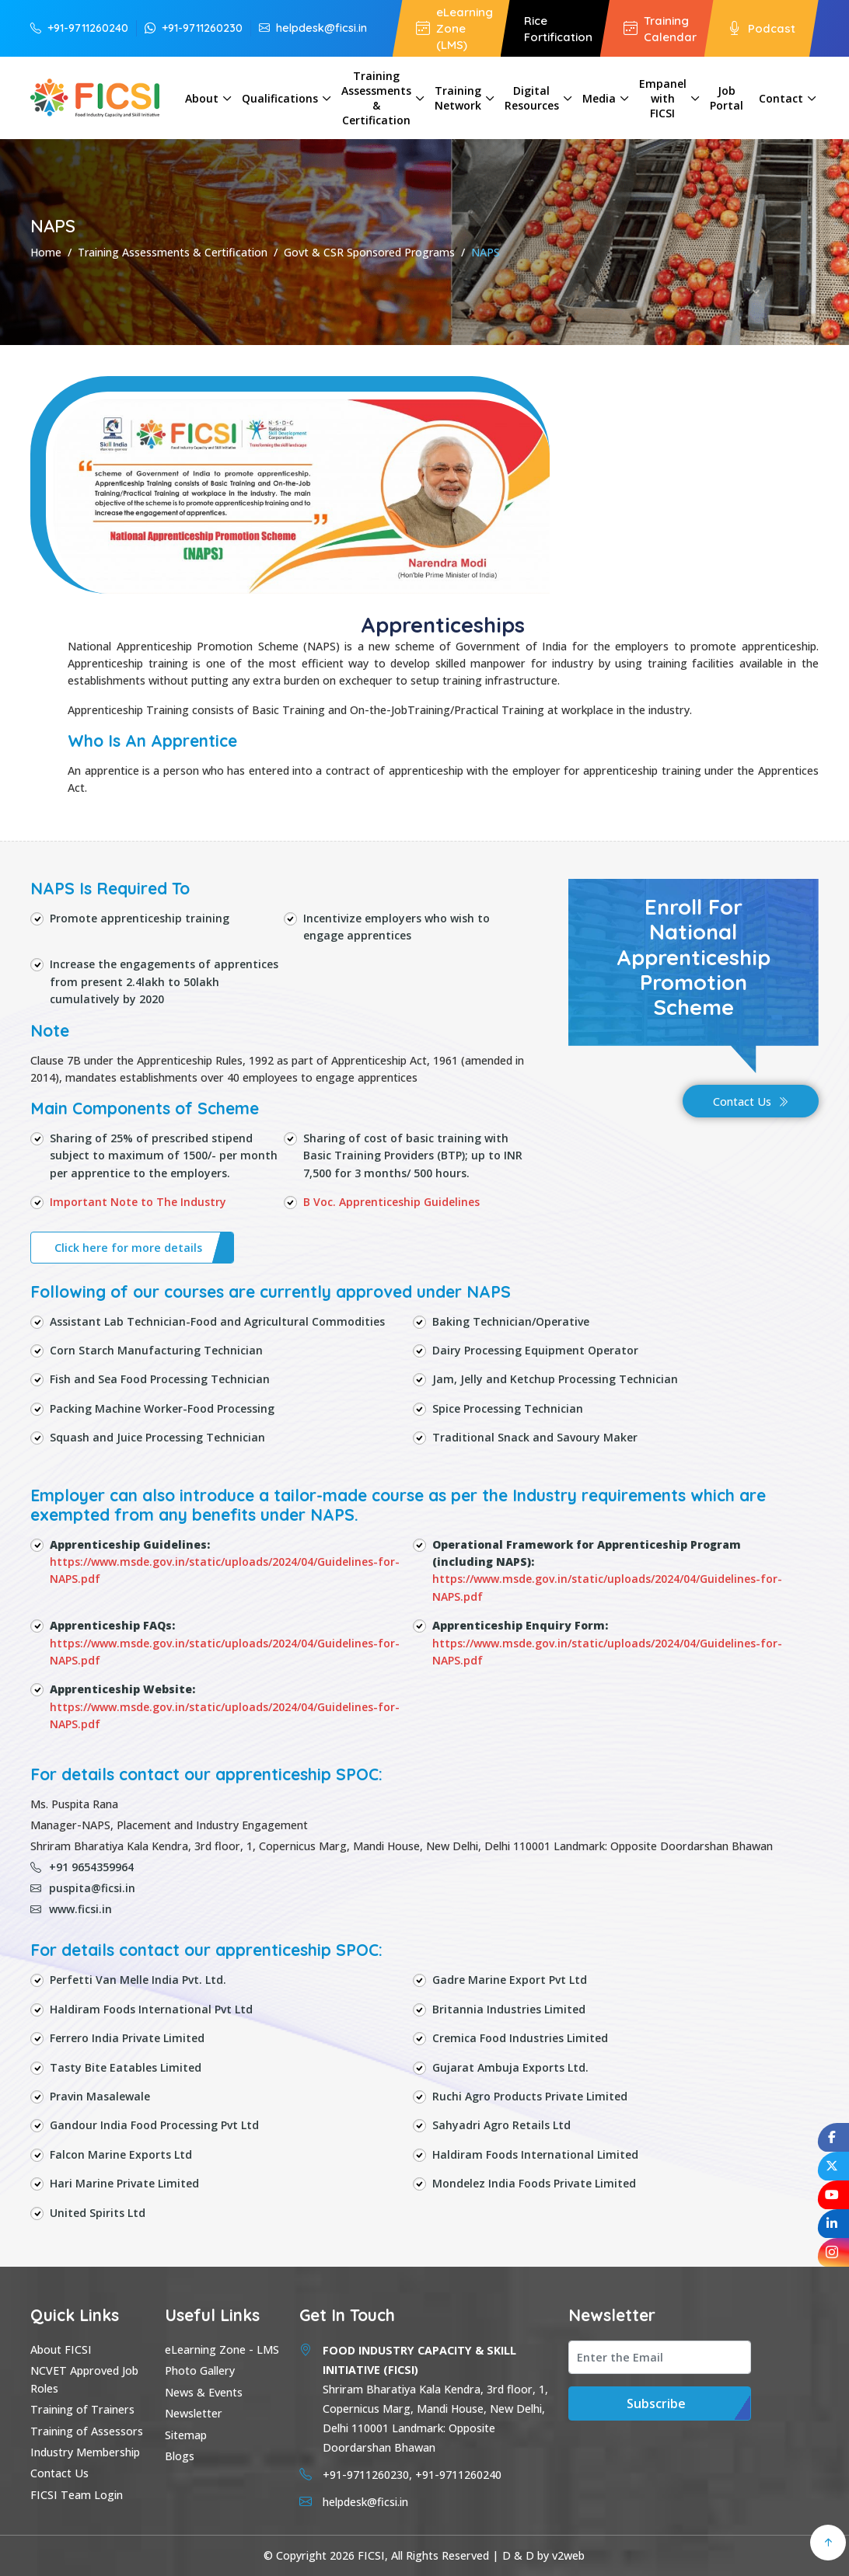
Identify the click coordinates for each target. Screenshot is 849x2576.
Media (599, 98)
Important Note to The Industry (138, 1201)
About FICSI (61, 2349)
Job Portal (726, 98)
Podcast (761, 28)
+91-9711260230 (194, 27)
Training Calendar (660, 28)
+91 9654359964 (82, 1867)
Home (45, 252)
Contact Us (750, 1101)
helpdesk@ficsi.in (313, 27)
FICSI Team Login (76, 2494)
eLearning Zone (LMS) (454, 28)
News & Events (204, 2392)
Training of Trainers (82, 2409)
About (201, 98)
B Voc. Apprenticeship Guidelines (391, 1201)
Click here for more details (128, 1247)
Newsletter (193, 2413)
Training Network (458, 98)
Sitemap (186, 2435)
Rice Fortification (558, 28)
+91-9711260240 (79, 27)
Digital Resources (532, 98)
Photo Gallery (200, 2370)
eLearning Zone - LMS (222, 2349)
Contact (781, 98)
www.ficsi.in (71, 1908)
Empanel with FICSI (663, 98)
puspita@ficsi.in (82, 1888)
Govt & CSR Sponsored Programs (369, 252)
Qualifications (280, 98)
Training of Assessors (86, 2431)
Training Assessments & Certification (376, 97)
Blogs (179, 2456)
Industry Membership (85, 2452)
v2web (568, 2555)
